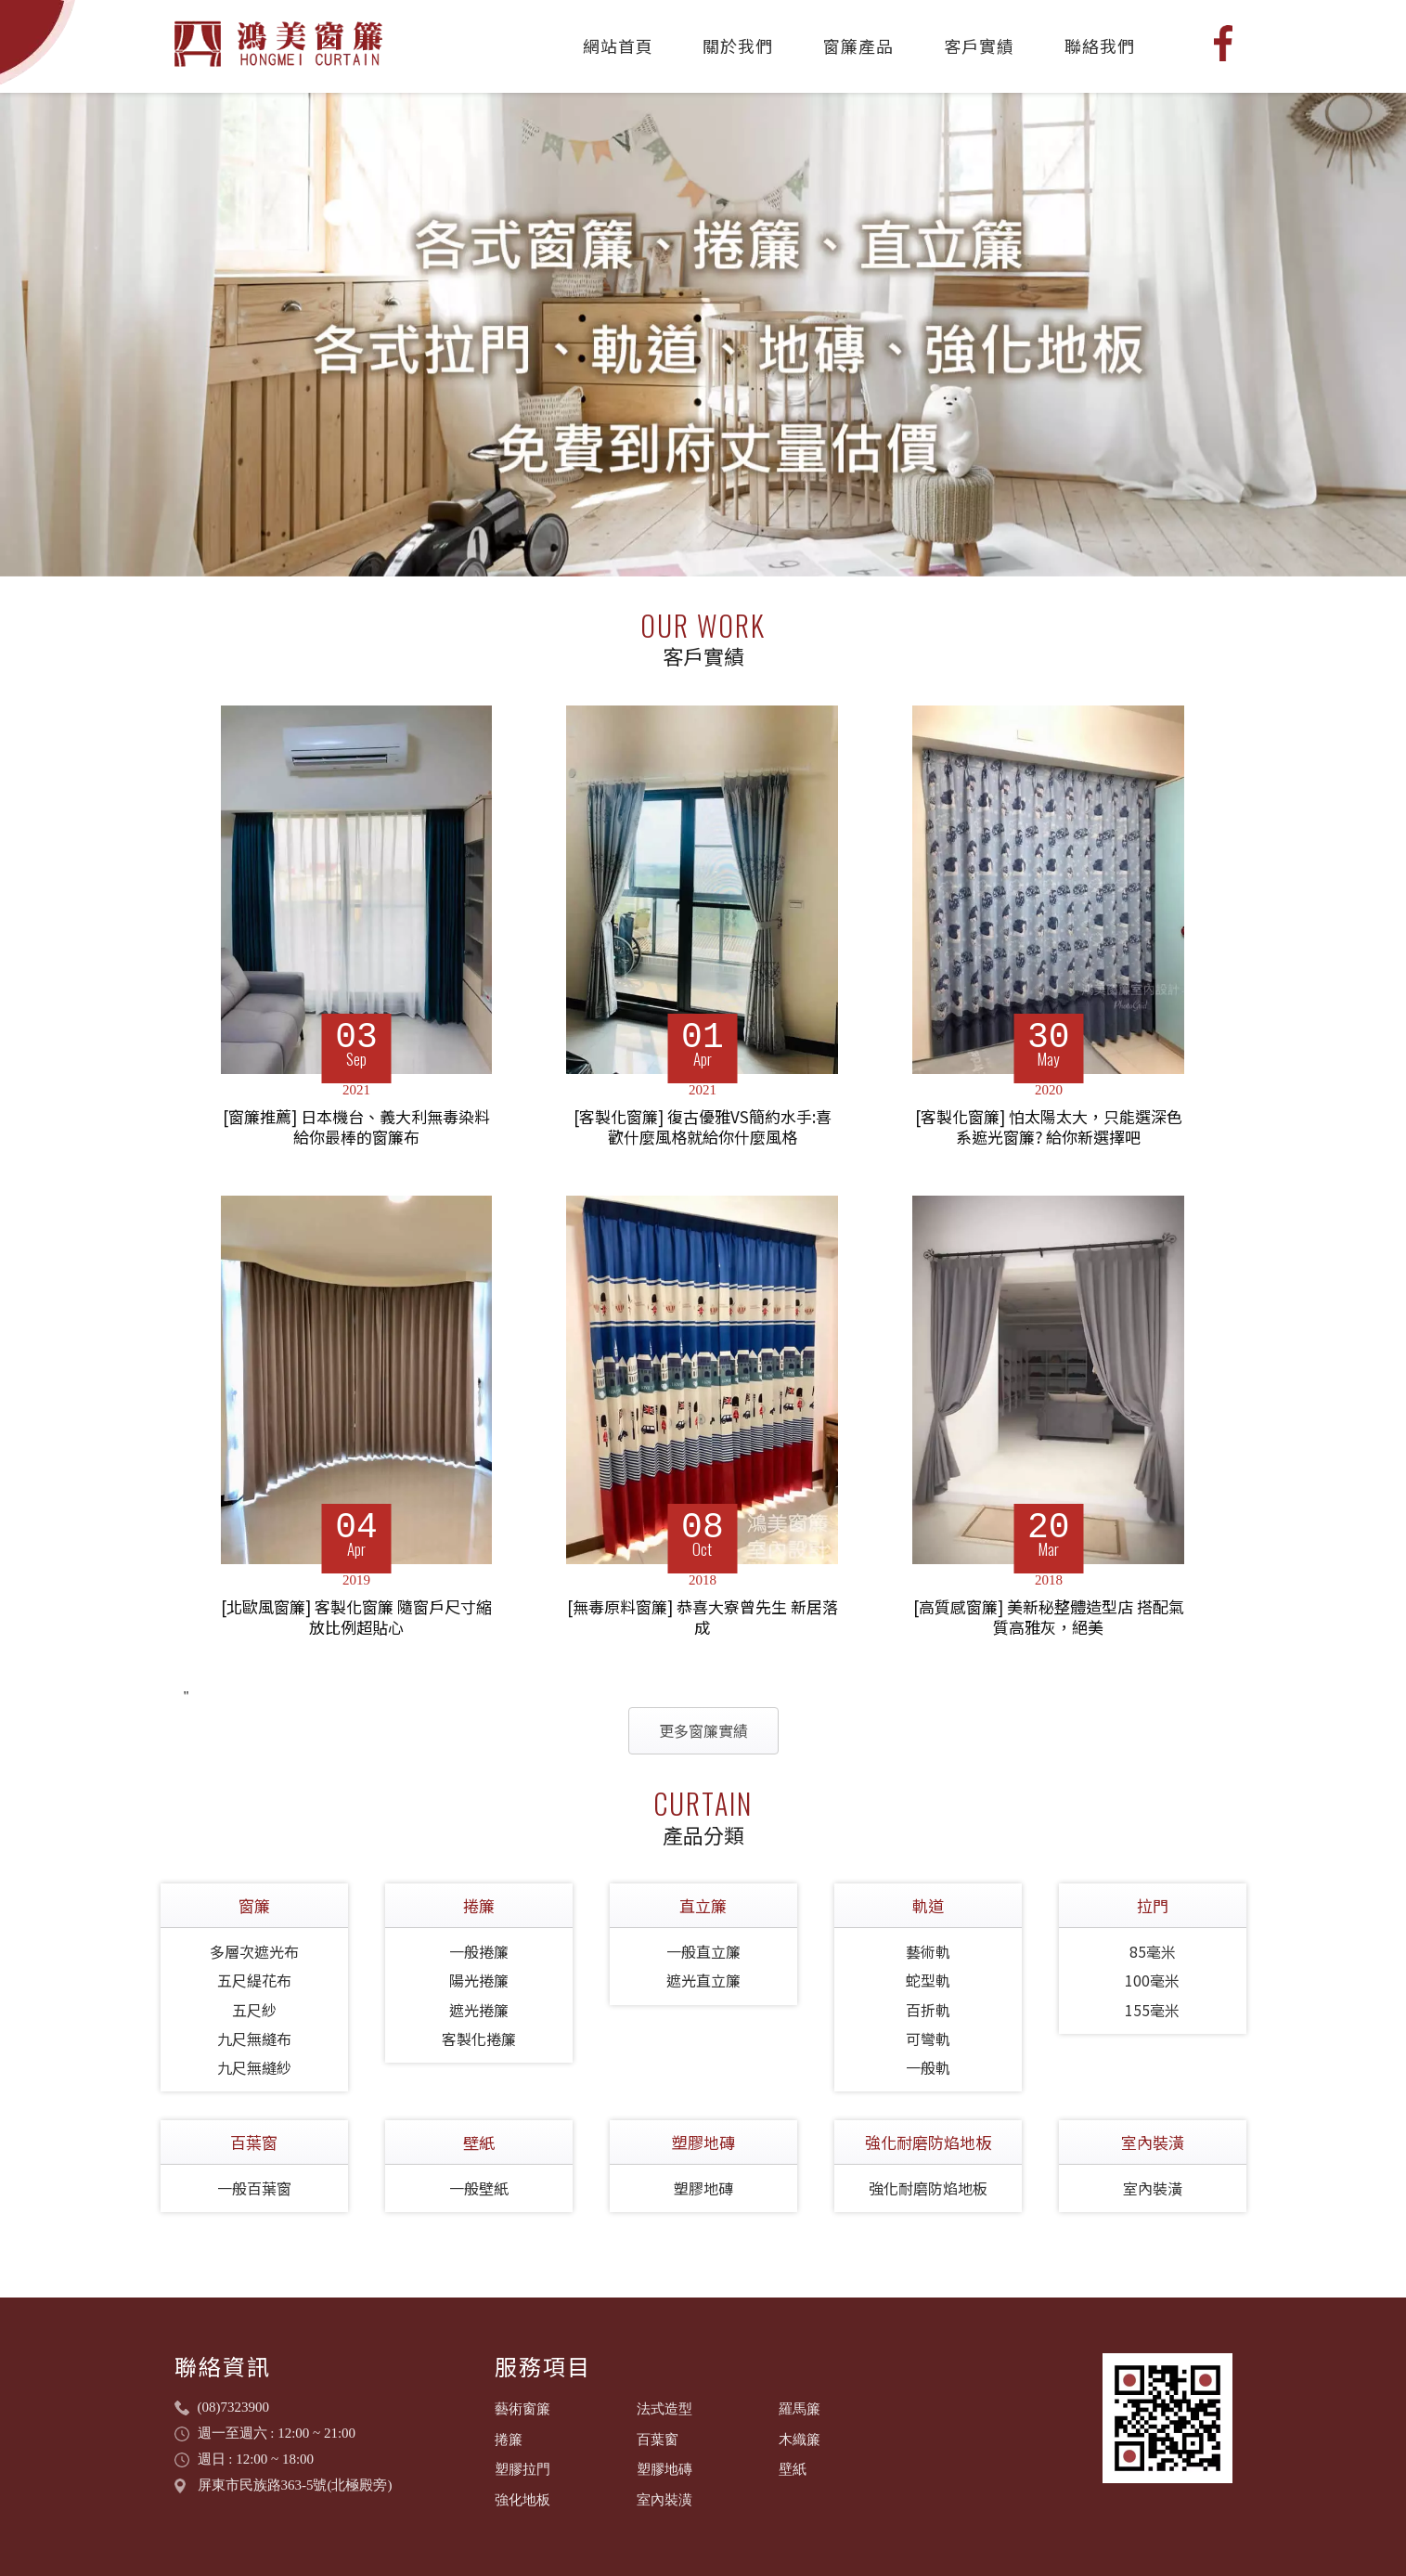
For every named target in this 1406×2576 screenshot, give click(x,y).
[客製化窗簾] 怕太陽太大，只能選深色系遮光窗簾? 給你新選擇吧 (1048, 1127)
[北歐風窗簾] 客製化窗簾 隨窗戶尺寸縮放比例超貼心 (356, 1617)
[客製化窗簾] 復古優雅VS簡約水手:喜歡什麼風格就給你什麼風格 (703, 1127)
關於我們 (738, 45)
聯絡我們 (1099, 45)
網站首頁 (618, 45)
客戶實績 (979, 45)
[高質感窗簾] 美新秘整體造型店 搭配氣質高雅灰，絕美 (1048, 1617)
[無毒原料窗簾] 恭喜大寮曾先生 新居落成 (702, 1617)
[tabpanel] (703, 334)
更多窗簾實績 (703, 1730)
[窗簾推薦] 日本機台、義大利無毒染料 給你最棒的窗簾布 (356, 1127)
